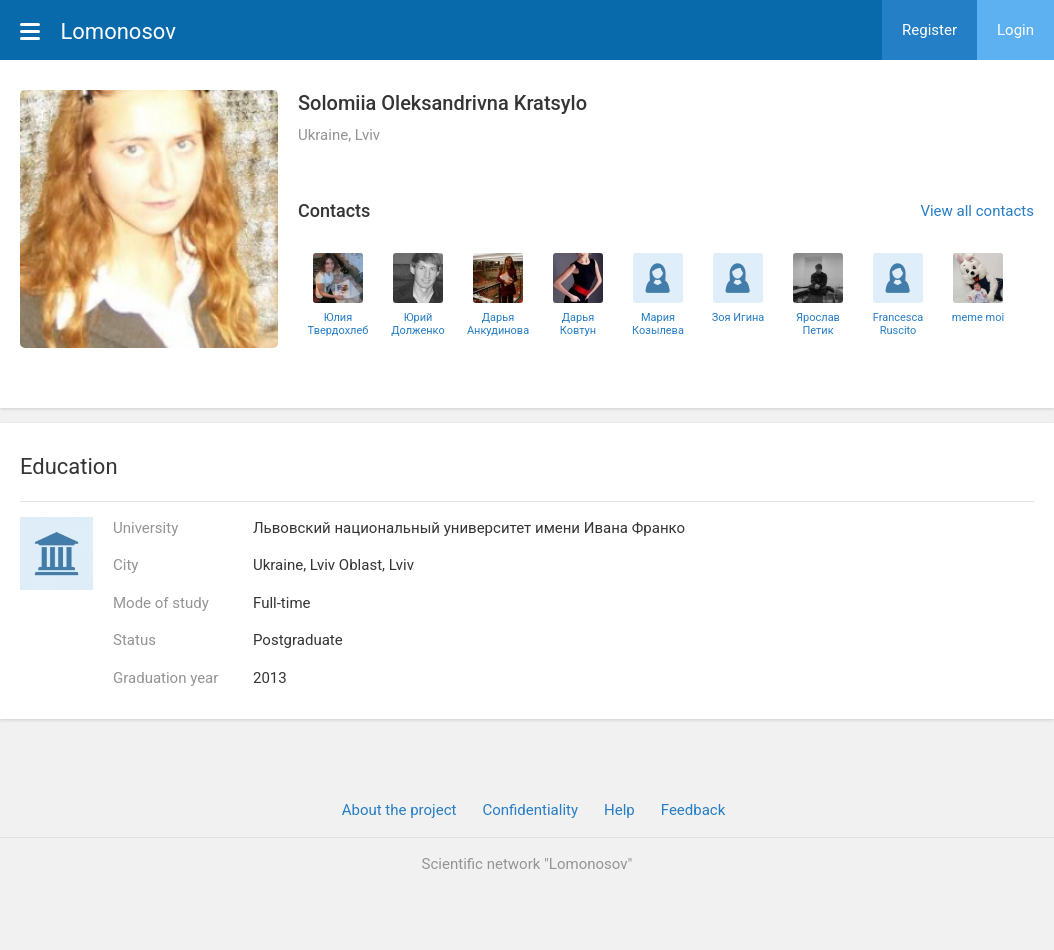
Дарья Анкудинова (498, 324)
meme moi (978, 317)
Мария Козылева (658, 324)
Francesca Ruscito (898, 324)
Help (619, 810)
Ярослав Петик (818, 324)
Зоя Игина (738, 317)
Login (1015, 30)
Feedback (693, 810)
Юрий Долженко (417, 324)
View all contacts (977, 211)
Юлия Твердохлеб (338, 324)
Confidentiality (530, 810)
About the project (399, 810)
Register (929, 30)
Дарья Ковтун (578, 324)
